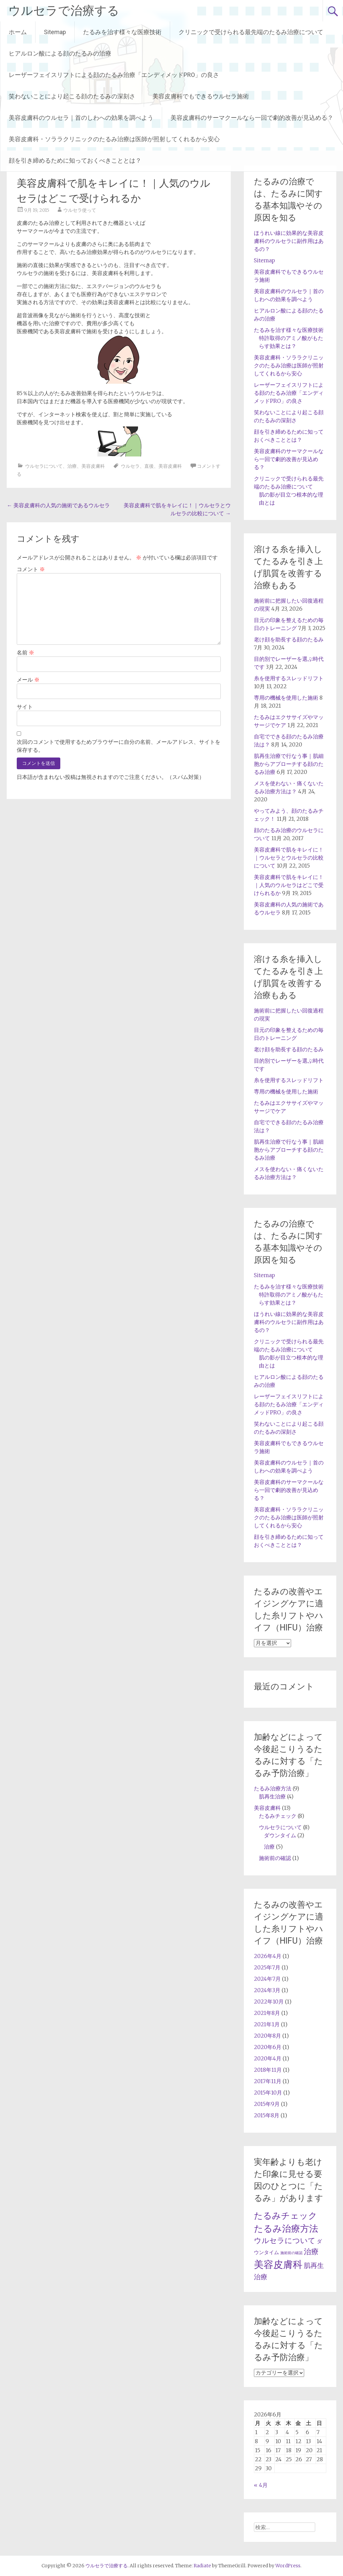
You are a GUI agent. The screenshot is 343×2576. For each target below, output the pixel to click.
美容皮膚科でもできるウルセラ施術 (200, 96)
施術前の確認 (275, 1858)
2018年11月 (268, 2069)
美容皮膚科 (93, 466)
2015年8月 (266, 2115)
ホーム (18, 31)
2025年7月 (267, 1967)
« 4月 (261, 2485)
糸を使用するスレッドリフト (289, 678)
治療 (72, 466)
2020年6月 (267, 2047)
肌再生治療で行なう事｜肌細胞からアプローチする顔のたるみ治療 (289, 763)
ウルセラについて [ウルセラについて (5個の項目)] (285, 2240)
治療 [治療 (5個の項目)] (311, 2251)
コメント (31, 569)
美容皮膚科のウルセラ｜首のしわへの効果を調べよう (81, 117)
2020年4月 (267, 2058)
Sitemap (55, 31)
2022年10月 (269, 2001)
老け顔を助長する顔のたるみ (289, 639)
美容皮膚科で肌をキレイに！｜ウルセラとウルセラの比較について (289, 857)
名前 (25, 652)
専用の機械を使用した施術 (286, 697)
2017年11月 (267, 2081)
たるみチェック (277, 1815)
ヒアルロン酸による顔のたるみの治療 (60, 53)
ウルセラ (130, 466)
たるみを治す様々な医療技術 (122, 31)
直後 (149, 466)
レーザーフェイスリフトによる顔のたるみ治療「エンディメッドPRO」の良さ (114, 74)
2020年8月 (267, 2035)
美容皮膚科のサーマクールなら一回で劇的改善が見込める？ (251, 117)
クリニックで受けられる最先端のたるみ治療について (251, 31)
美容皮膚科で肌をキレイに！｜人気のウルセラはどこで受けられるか (289, 885)
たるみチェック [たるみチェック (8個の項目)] (285, 2215)
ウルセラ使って (79, 210)
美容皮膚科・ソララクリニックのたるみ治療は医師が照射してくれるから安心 (114, 139)
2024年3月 (267, 1990)
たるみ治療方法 (272, 1788)
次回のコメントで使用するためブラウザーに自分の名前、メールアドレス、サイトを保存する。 (118, 745)
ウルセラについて (44, 466)
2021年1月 (267, 2024)
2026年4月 (267, 1956)
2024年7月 (267, 1978)
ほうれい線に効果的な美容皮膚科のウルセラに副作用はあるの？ (289, 241)
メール (28, 679)
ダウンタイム (280, 1835)
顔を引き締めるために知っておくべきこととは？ (75, 160)
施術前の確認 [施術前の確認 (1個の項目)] (291, 2253)
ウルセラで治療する (63, 11)
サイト (25, 706)
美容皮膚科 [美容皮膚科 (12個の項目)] (278, 2264)
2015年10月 (268, 2092)
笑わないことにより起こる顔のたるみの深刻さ (72, 96)
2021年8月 (267, 2013)
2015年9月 (267, 2104)
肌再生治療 (272, 1796)
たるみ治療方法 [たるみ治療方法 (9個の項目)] (286, 2228)
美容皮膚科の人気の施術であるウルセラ (58, 505)
